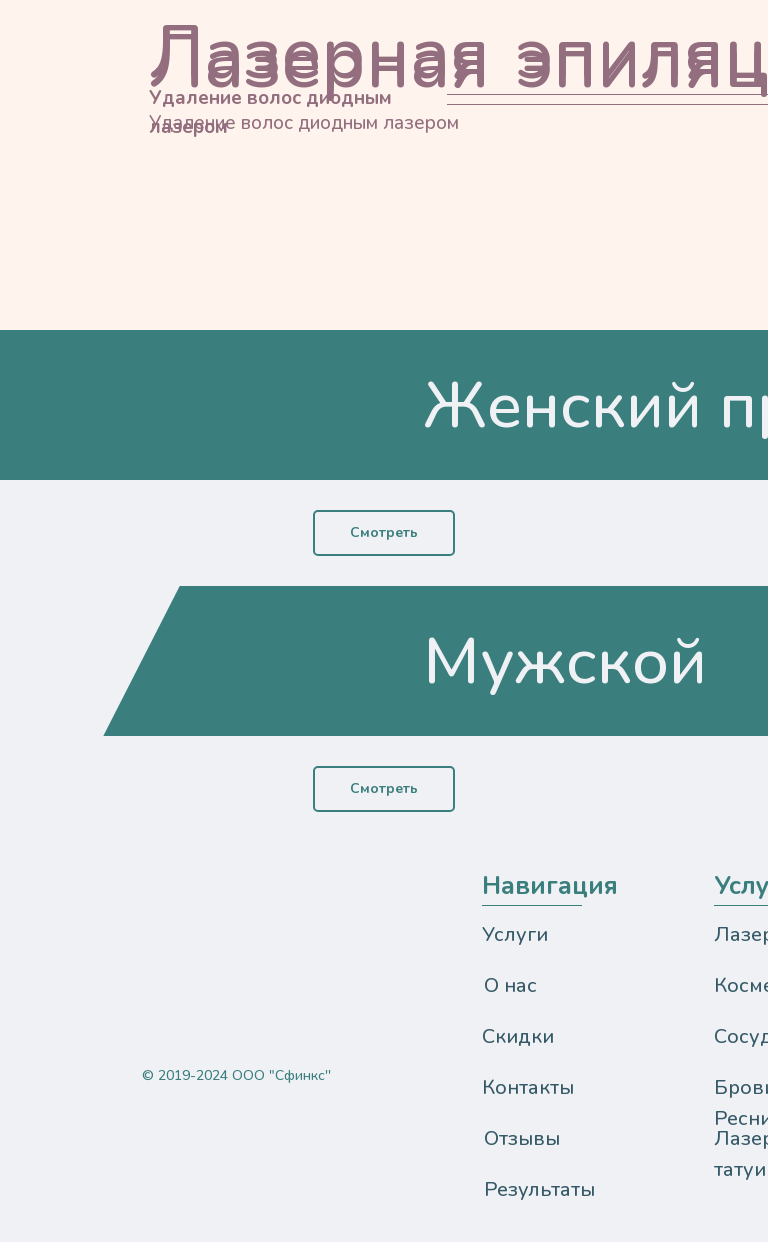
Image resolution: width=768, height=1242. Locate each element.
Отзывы (522, 1138)
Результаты (539, 1189)
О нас (510, 985)
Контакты (528, 1087)
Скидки (518, 1036)
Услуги (515, 934)
